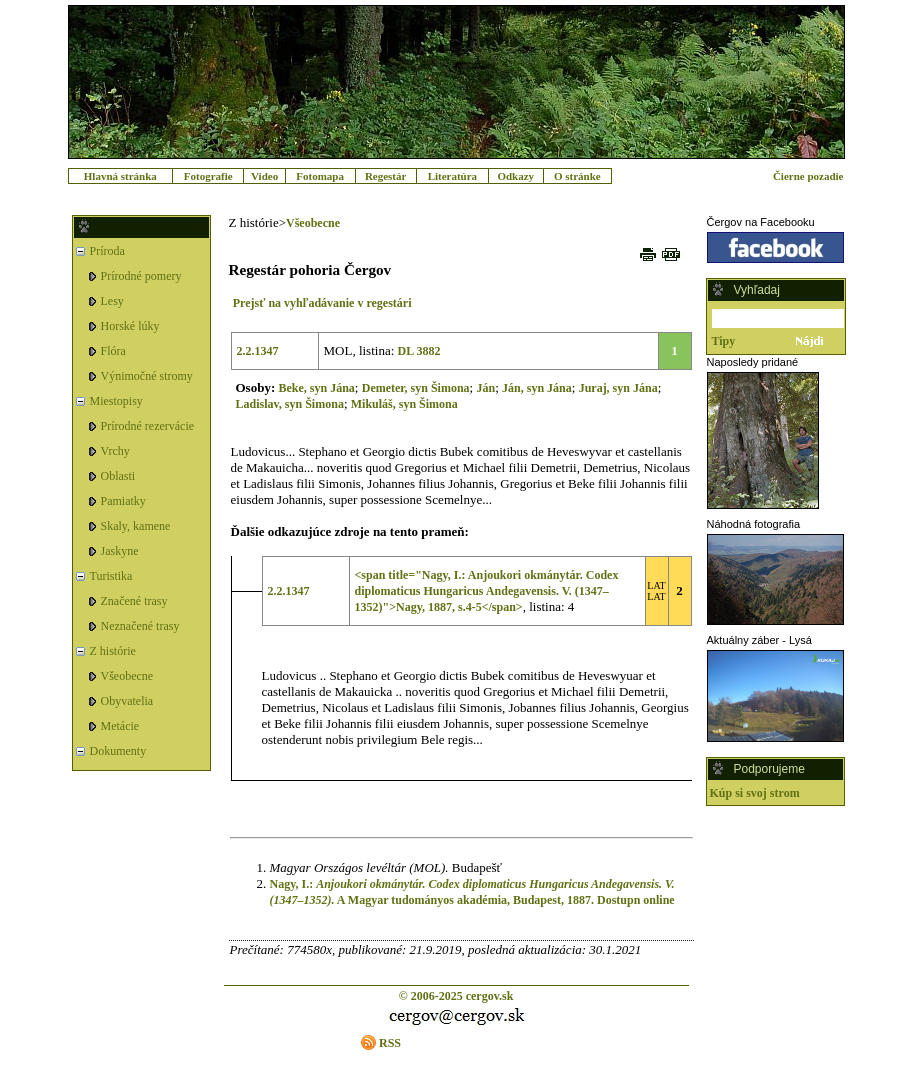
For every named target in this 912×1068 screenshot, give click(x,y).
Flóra (113, 351)
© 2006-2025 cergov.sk (456, 996)
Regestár (386, 176)
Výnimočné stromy (147, 376)
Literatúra (452, 176)
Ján (485, 388)
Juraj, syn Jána (618, 388)
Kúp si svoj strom (755, 793)
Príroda (107, 251)
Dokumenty (118, 751)
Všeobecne (127, 676)
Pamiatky (123, 501)
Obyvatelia (127, 701)
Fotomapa (320, 176)
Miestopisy (116, 401)
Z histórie (113, 651)
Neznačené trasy (140, 626)
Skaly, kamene (136, 526)
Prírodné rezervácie (148, 426)
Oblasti (118, 476)
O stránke (577, 176)
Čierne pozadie (808, 176)
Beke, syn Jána (316, 388)
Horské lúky (130, 326)
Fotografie (208, 176)
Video (264, 176)
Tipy (724, 341)
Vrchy (115, 451)
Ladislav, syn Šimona (290, 404)
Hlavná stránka (120, 176)
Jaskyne (120, 551)
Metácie (120, 726)
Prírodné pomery (141, 276)
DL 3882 (419, 351)
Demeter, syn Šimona (416, 388)
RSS (390, 1043)
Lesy (112, 301)
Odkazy (515, 176)
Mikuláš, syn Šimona (404, 404)
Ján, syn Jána (537, 388)
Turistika (111, 576)
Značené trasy (134, 601)
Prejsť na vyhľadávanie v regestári (322, 303)
